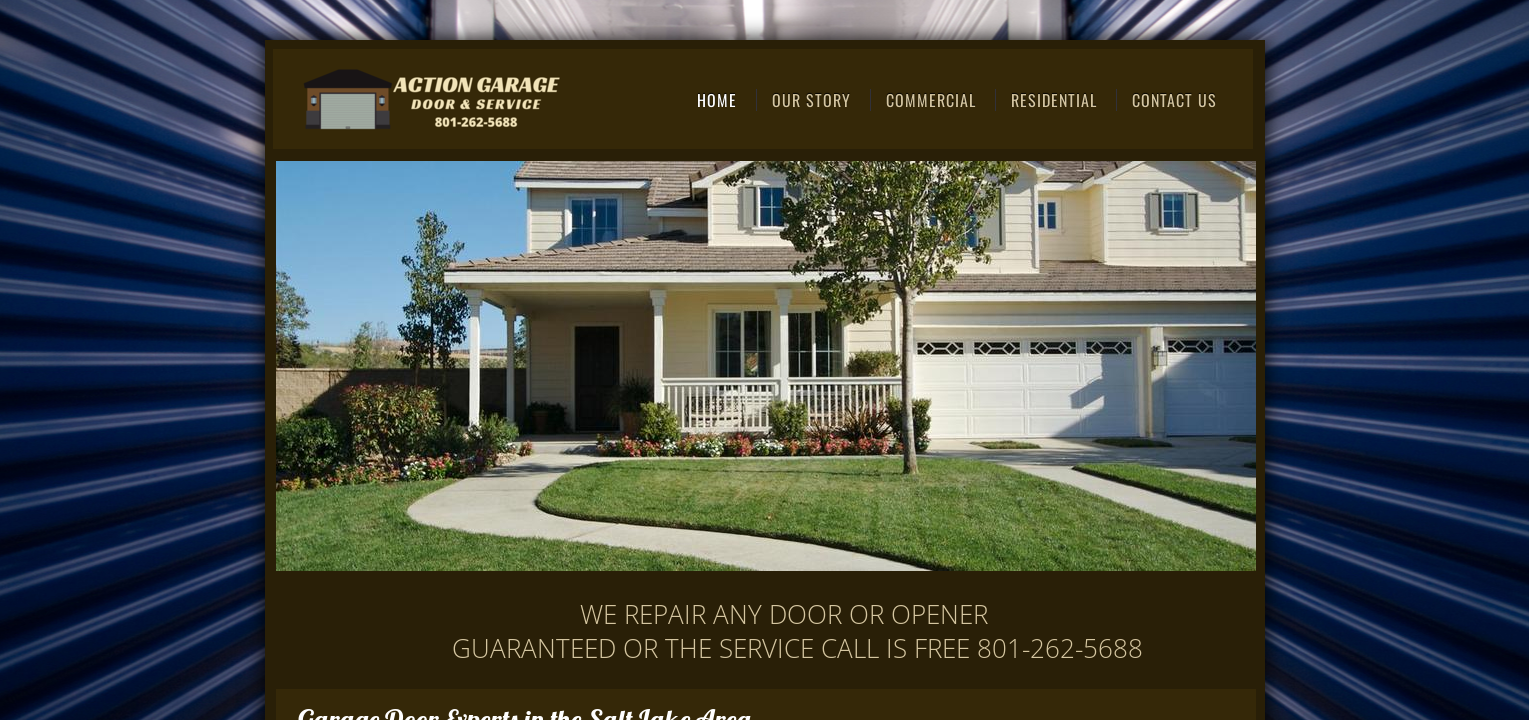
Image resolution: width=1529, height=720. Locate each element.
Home (717, 100)
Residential (1054, 100)
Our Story (811, 100)
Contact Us (1174, 100)
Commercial (931, 100)
